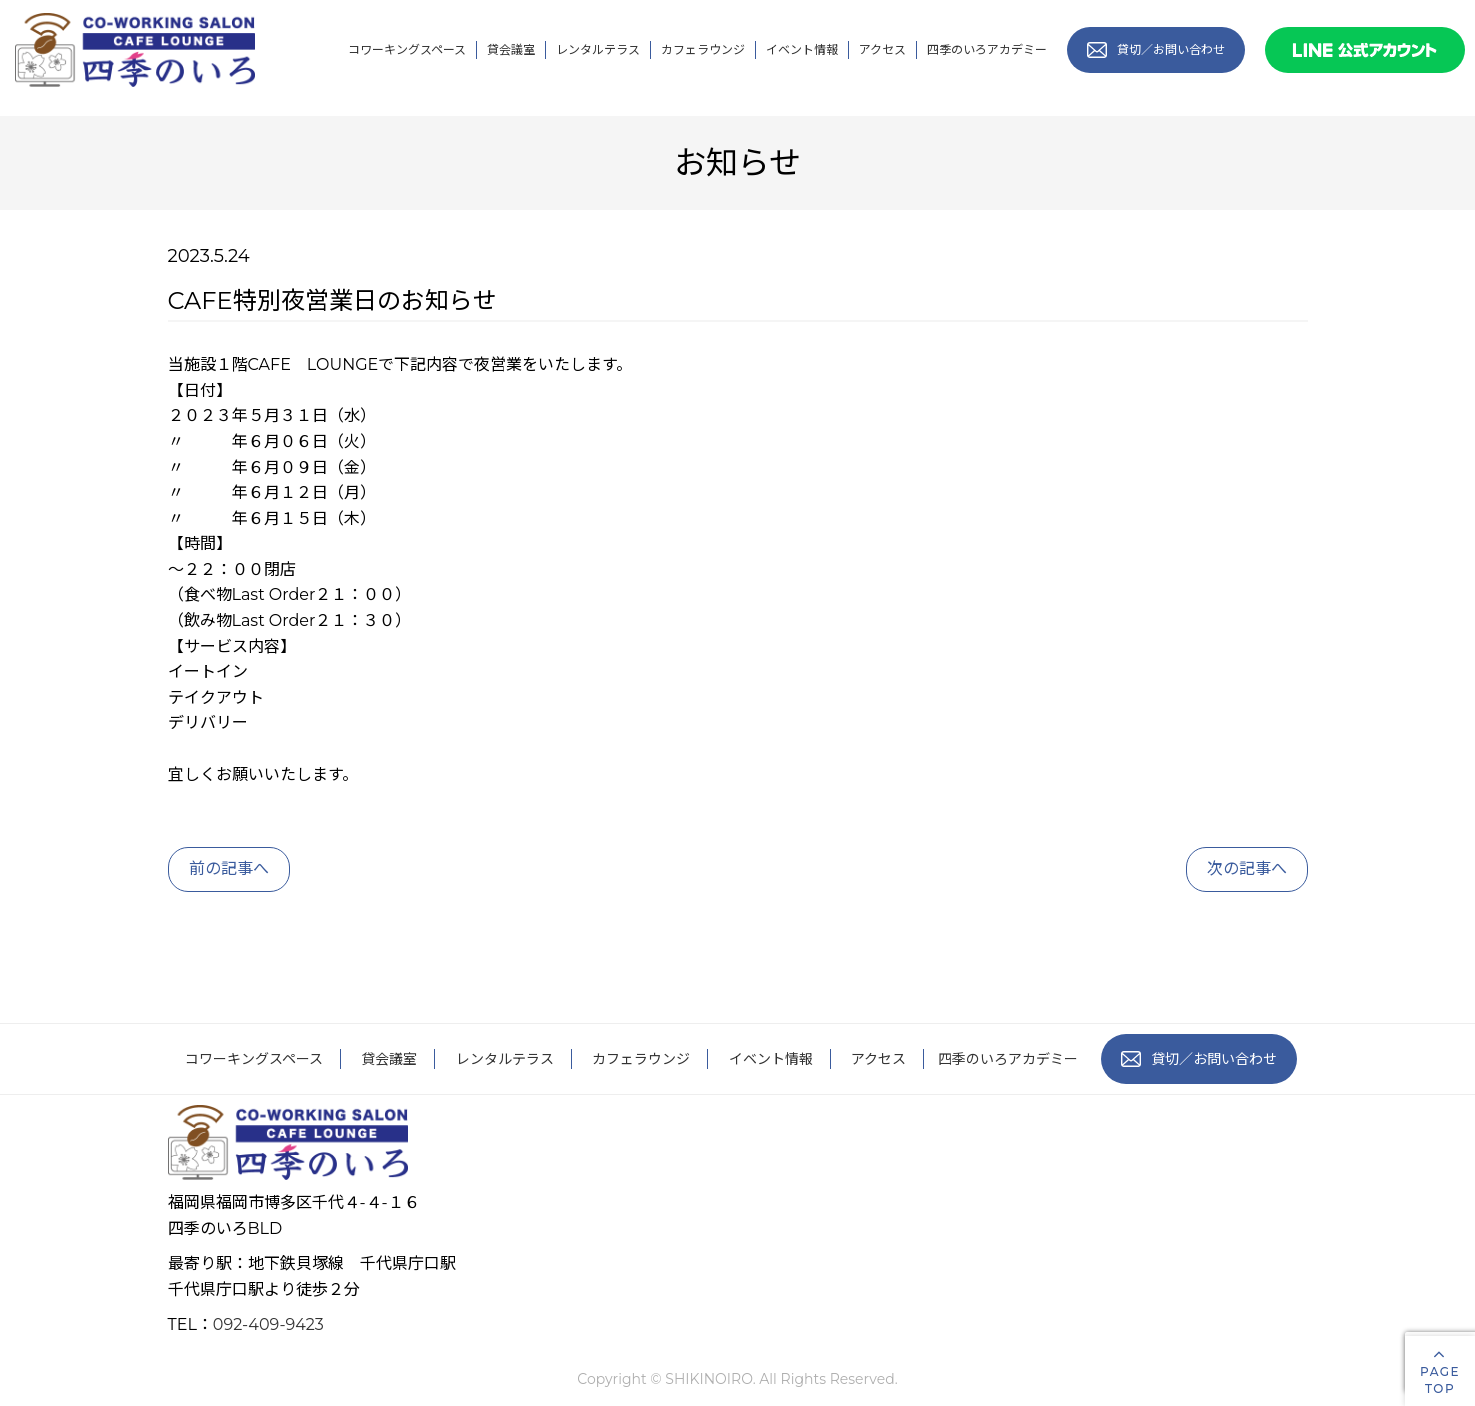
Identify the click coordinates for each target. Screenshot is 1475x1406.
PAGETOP (1440, 1370)
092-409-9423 (268, 1324)
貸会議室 (511, 49)
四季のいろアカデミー (987, 49)
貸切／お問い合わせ (1199, 1059)
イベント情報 (802, 49)
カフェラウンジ (703, 49)
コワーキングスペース (407, 49)
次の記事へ (1247, 868)
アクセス (882, 49)
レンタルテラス (598, 49)
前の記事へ (229, 868)
